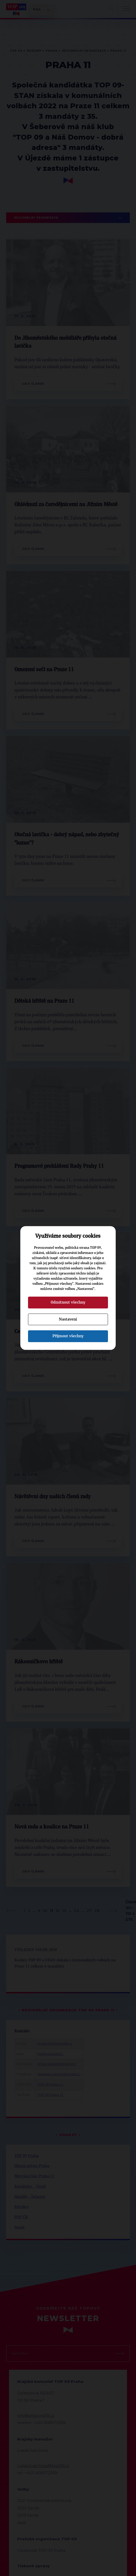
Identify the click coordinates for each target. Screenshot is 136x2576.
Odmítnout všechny (68, 1302)
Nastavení (68, 1319)
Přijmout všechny (68, 1336)
